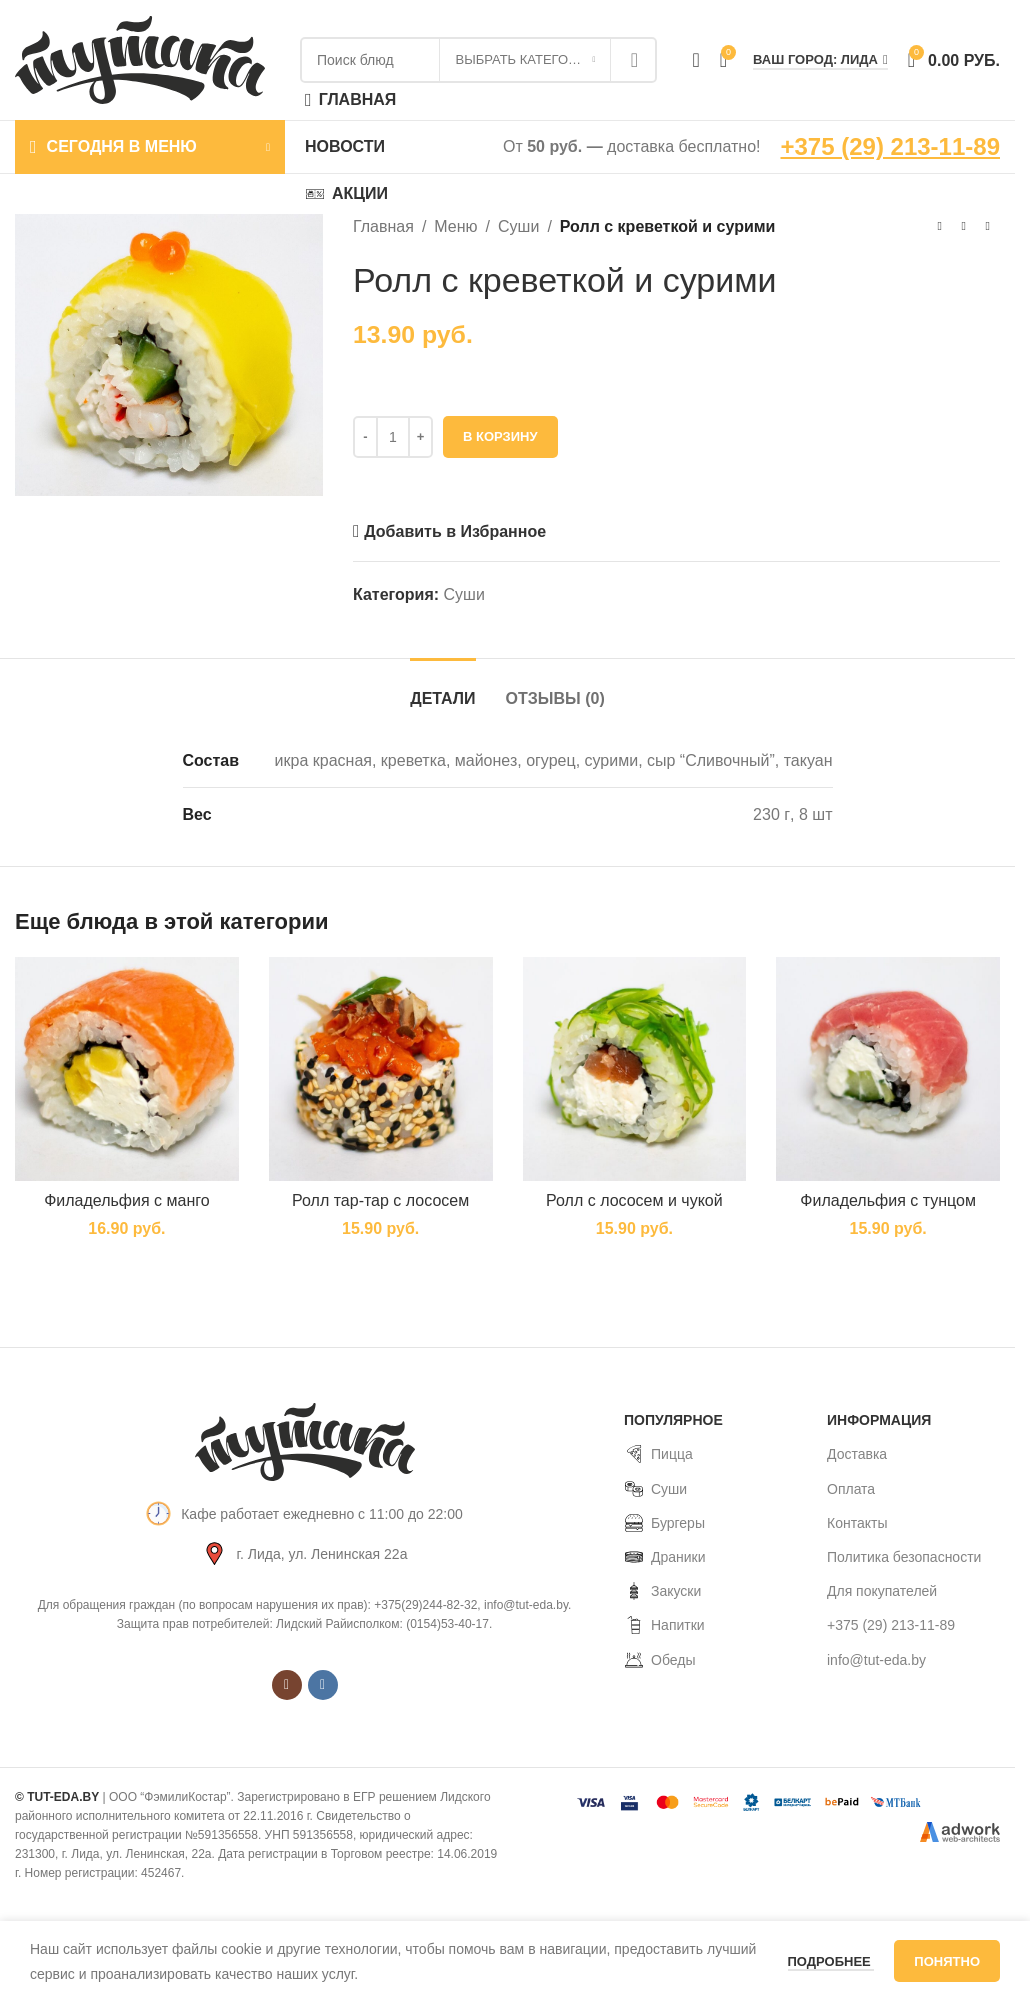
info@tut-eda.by (876, 1660)
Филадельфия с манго (126, 1200)
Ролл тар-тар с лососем (380, 1200)
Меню (456, 226)
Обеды (659, 1660)
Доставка (857, 1454)
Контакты (857, 1523)
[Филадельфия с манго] (127, 1069)
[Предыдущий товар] (940, 227)
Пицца (658, 1454)
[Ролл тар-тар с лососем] (381, 1069)
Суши (518, 226)
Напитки (664, 1625)
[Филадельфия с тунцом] (888, 1069)
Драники (665, 1557)
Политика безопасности (904, 1557)
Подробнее (831, 1961)
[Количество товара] (393, 437)
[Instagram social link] (287, 1685)
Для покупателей (882, 1591)
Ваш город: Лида (820, 60)
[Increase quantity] (420, 437)
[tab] (442, 688)
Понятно (947, 1961)
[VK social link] (323, 1685)
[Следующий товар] (988, 227)
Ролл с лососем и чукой (634, 1200)
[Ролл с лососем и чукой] (635, 1069)
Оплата (851, 1489)
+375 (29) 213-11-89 (891, 146)
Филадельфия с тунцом (888, 1200)
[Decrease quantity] (365, 437)
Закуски (662, 1591)
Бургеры (664, 1523)
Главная (383, 226)
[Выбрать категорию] (525, 60)
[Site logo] (140, 58)
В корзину (500, 436)
